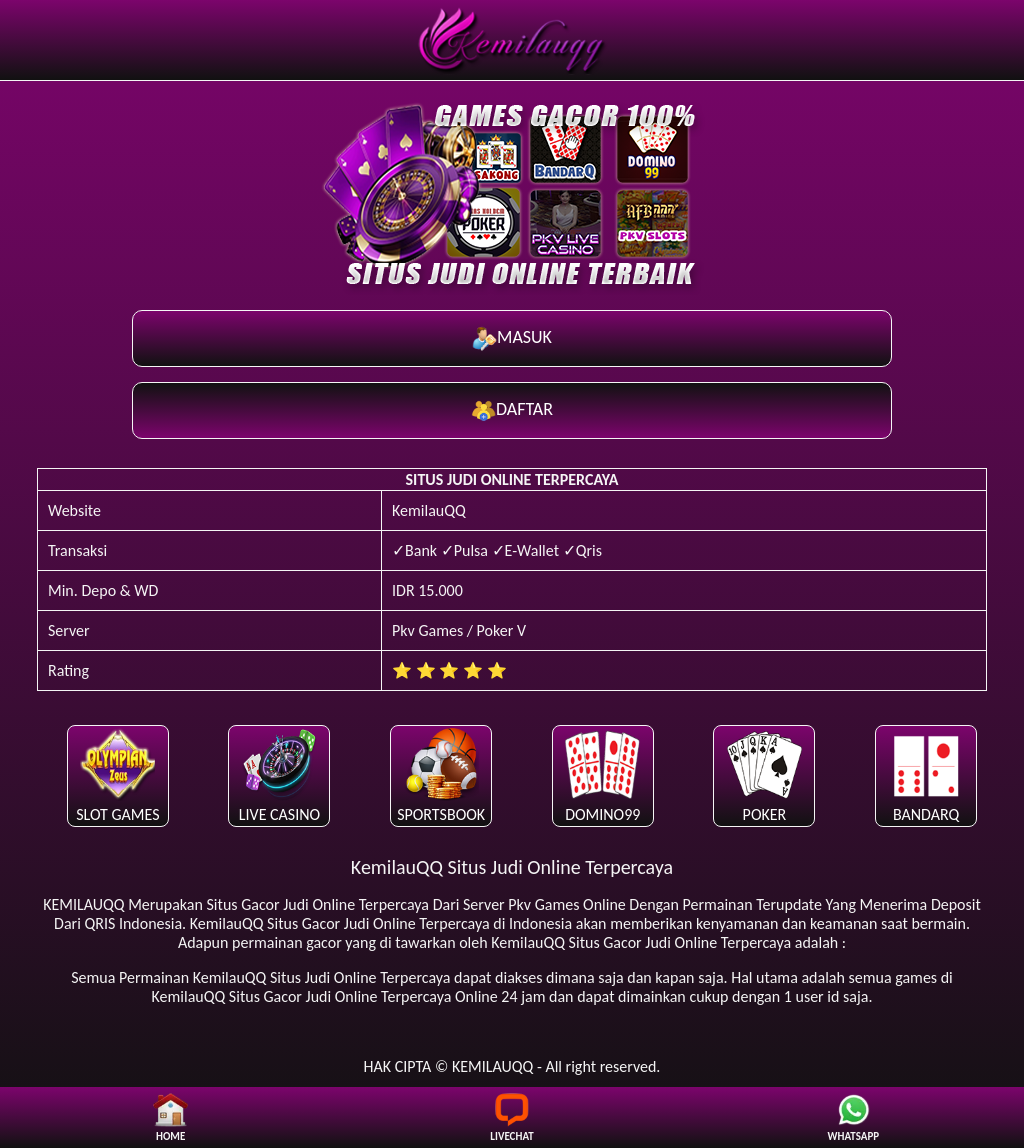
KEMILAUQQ (83, 904)
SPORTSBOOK (441, 775)
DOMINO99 (602, 775)
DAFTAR (512, 410)
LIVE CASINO (279, 775)
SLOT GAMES (117, 775)
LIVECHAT (511, 1117)
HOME (170, 1117)
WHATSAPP (854, 1117)
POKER (764, 775)
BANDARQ (926, 775)
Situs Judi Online (323, 977)
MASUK (512, 338)
